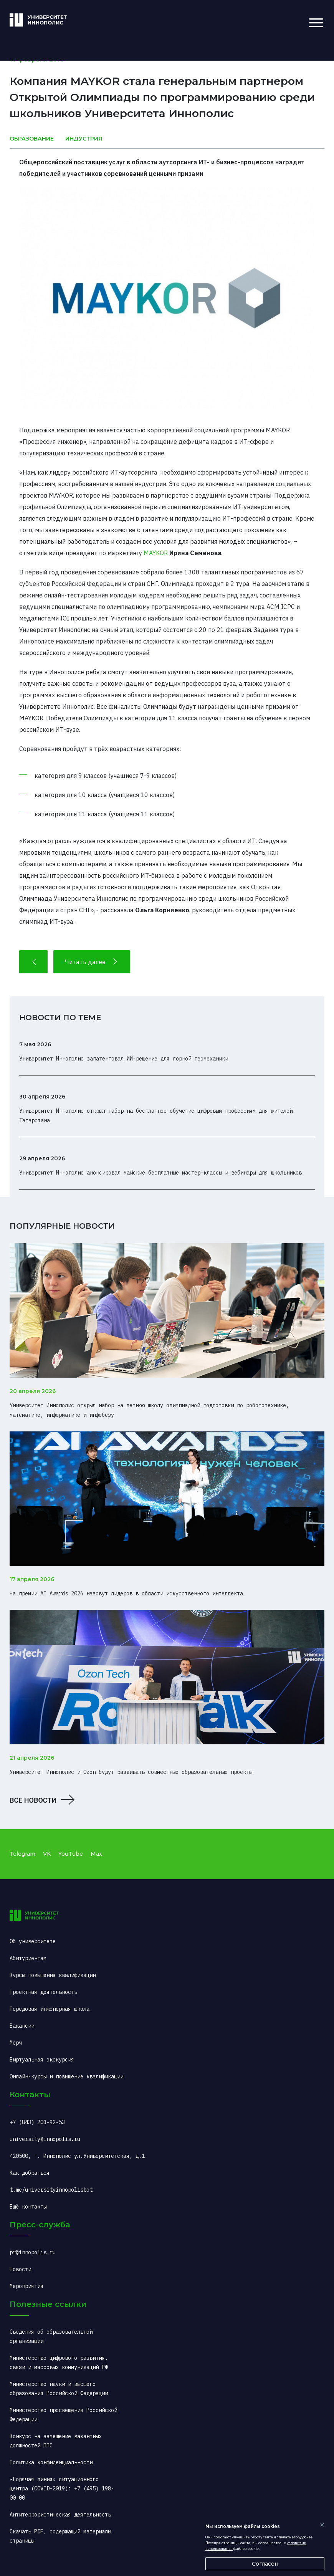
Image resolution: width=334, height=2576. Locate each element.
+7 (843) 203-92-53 (37, 2122)
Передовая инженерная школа (49, 2008)
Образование (32, 138)
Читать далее (92, 962)
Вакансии (22, 2025)
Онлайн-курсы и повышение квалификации (66, 2076)
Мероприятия (26, 2286)
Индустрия (83, 138)
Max (96, 1853)
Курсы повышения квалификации (53, 1975)
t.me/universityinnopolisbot (51, 2189)
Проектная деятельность (43, 1992)
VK (47, 1853)
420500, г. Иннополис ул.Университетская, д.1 (77, 2155)
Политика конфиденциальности (51, 2462)
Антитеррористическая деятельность (60, 2514)
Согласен (265, 2563)
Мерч (16, 2042)
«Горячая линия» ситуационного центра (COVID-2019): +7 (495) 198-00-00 (62, 2488)
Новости (20, 2269)
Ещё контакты (28, 2206)
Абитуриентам (28, 1958)
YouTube (70, 1853)
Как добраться (30, 2172)
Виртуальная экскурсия (42, 2059)
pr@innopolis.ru (33, 2252)
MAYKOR (156, 553)
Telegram (22, 1853)
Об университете (33, 1941)
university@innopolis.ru (45, 2139)
